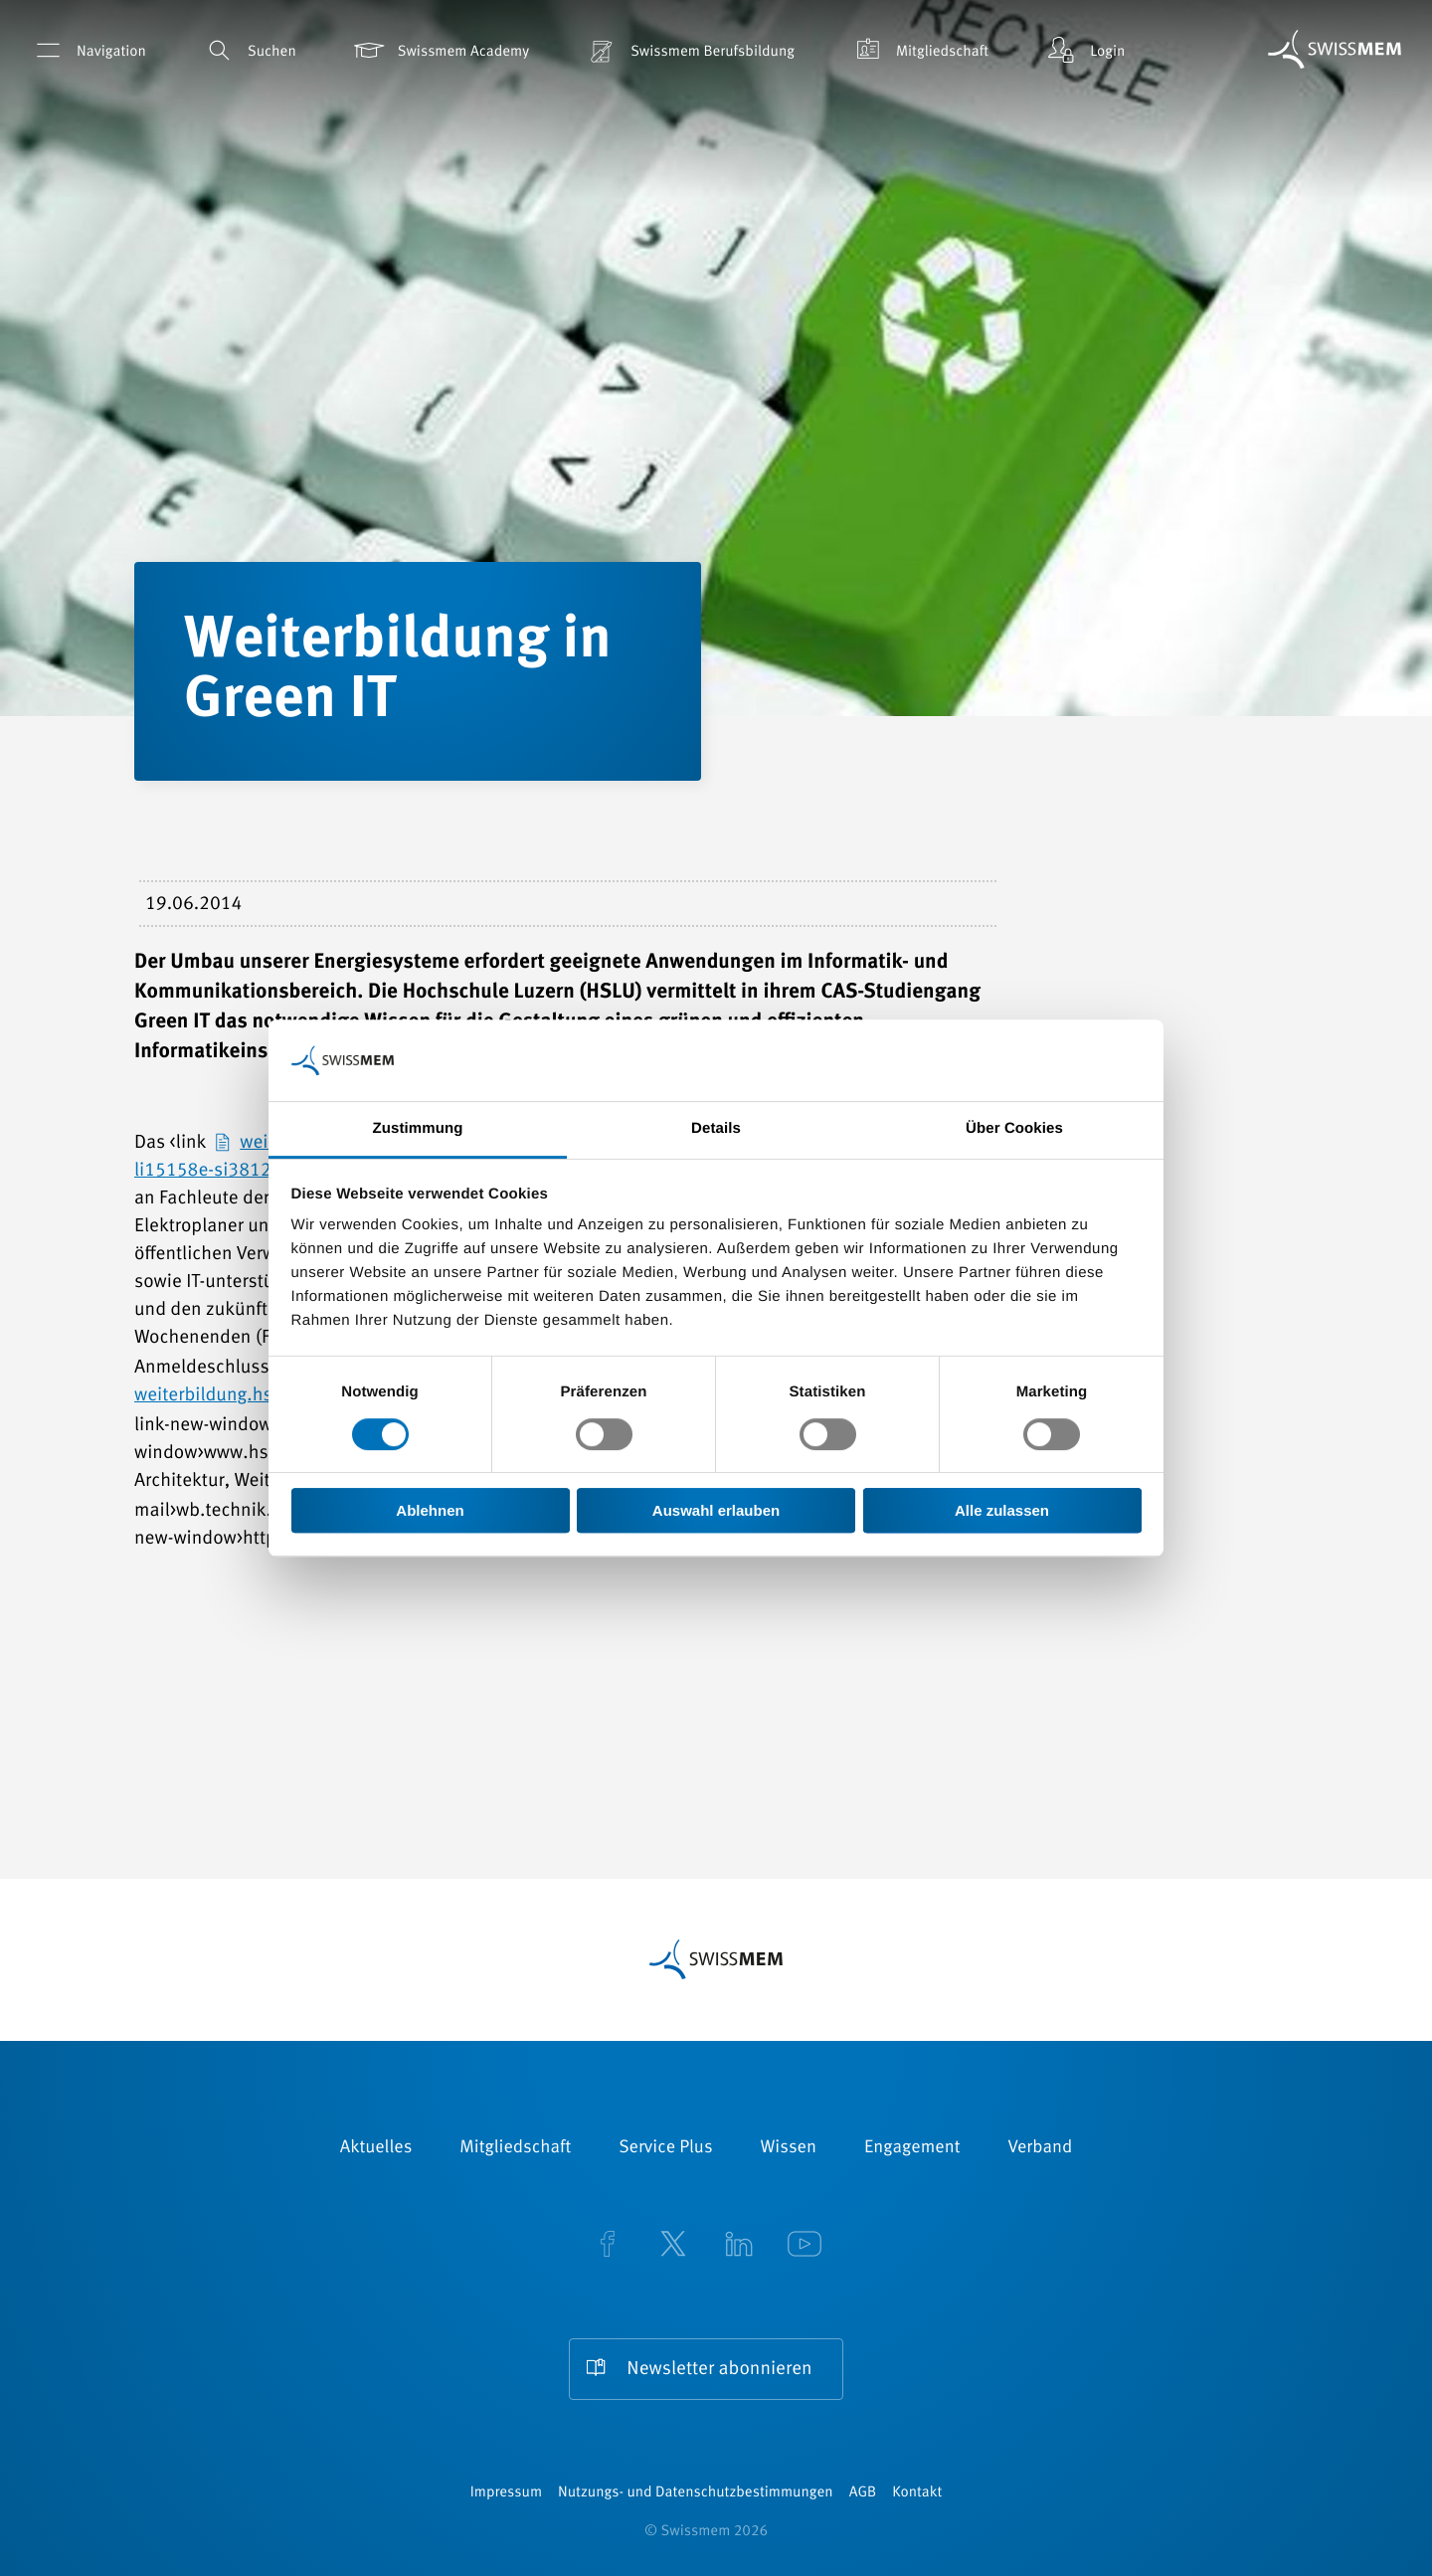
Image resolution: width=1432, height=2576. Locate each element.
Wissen (788, 2148)
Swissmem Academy (440, 50)
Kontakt (917, 2492)
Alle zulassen (1002, 1510)
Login (1084, 50)
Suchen (248, 50)
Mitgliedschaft (918, 50)
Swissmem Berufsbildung (689, 50)
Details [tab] (716, 1129)
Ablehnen (429, 1510)
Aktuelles (376, 2148)
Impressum (506, 2492)
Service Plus (665, 2148)
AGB (862, 2492)
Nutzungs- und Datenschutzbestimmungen (695, 2492)
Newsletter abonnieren (718, 2369)
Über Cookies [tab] (1014, 1129)
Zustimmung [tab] (418, 1129)
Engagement (912, 2148)
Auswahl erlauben (716, 1510)
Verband (1039, 2148)
